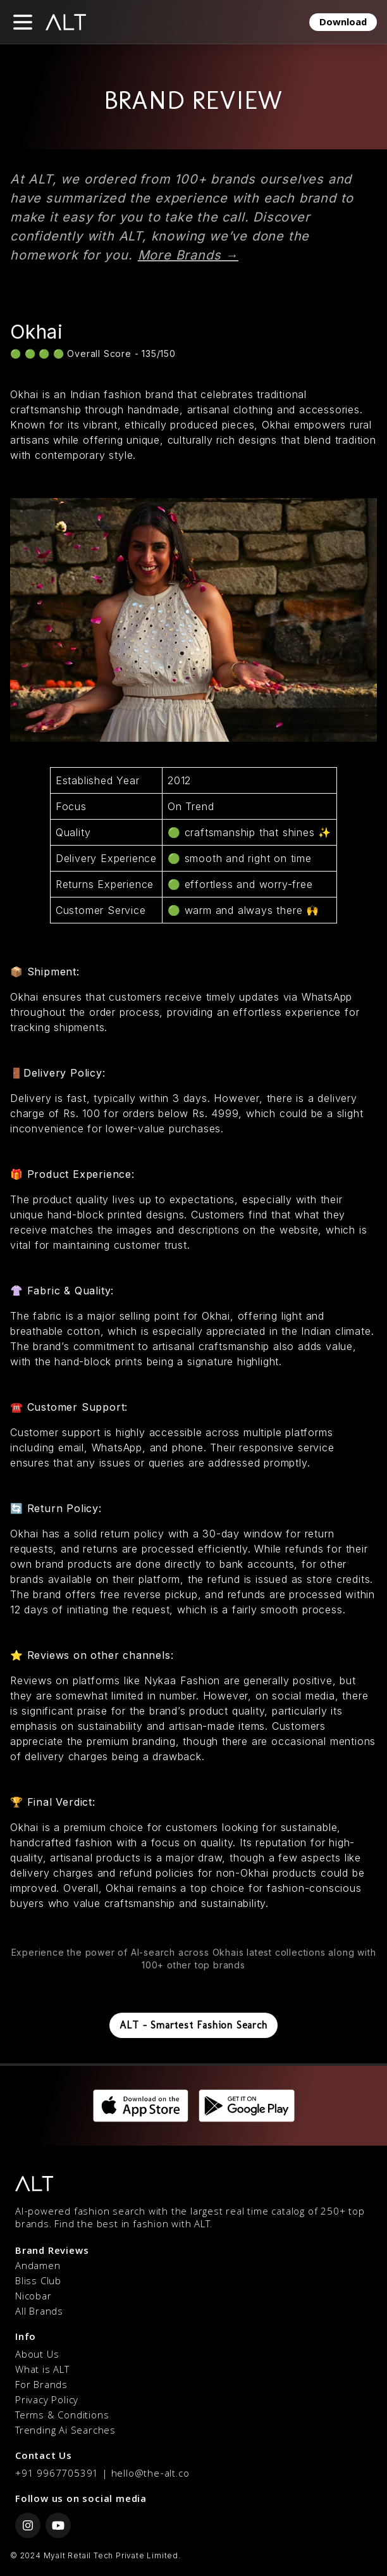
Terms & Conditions (62, 2416)
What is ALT (42, 2371)
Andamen (38, 2267)
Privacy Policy (46, 2401)
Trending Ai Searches (65, 2432)
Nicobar (33, 2297)
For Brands (41, 2386)
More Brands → (188, 255)
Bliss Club (38, 2282)
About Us (37, 2356)
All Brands (39, 2312)
